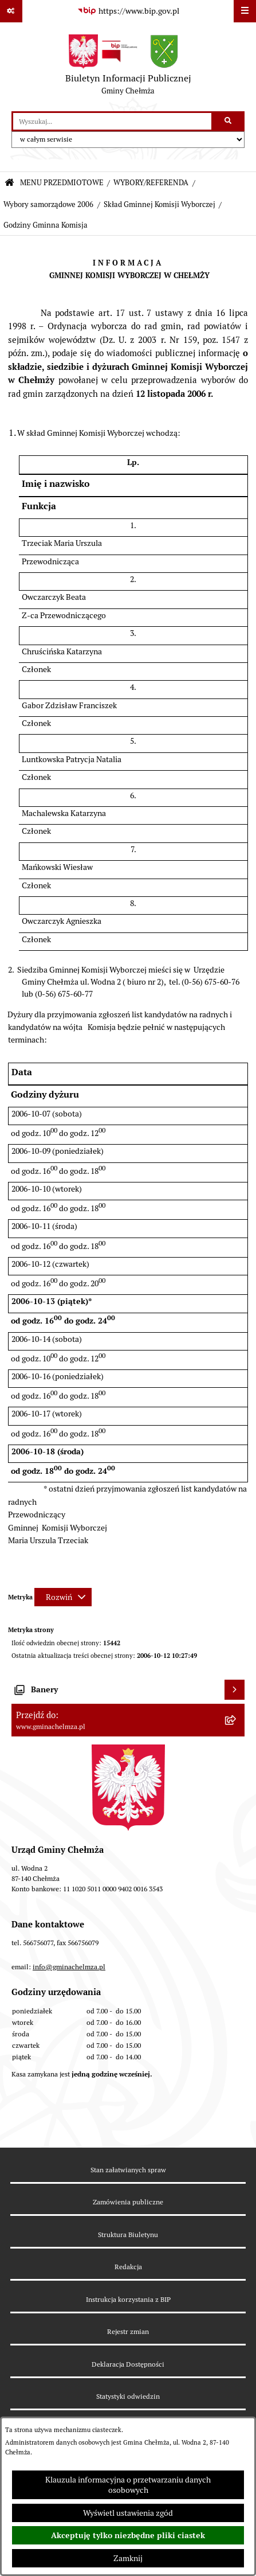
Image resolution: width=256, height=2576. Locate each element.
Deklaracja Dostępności (128, 2364)
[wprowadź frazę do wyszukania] (112, 121)
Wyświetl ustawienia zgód (128, 2513)
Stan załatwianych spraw (128, 2169)
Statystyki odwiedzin (128, 2396)
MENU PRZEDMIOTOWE (62, 183)
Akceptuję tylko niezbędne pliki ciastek (128, 2535)
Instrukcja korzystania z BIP (128, 2299)
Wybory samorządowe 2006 (48, 204)
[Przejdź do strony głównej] (128, 67)
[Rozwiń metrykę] (63, 1597)
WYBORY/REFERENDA (150, 183)
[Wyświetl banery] (235, 1690)
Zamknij (128, 2558)
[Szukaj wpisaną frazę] (229, 121)
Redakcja (128, 2266)
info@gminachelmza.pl (69, 1966)
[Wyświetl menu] (245, 11)
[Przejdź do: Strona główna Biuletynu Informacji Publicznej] (9, 183)
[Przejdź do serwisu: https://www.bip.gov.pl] (128, 11)
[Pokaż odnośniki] (11, 11)
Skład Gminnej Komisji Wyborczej (159, 204)
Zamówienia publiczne (128, 2202)
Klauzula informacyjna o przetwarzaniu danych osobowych (128, 2484)
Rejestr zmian (128, 2331)
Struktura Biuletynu (128, 2234)
